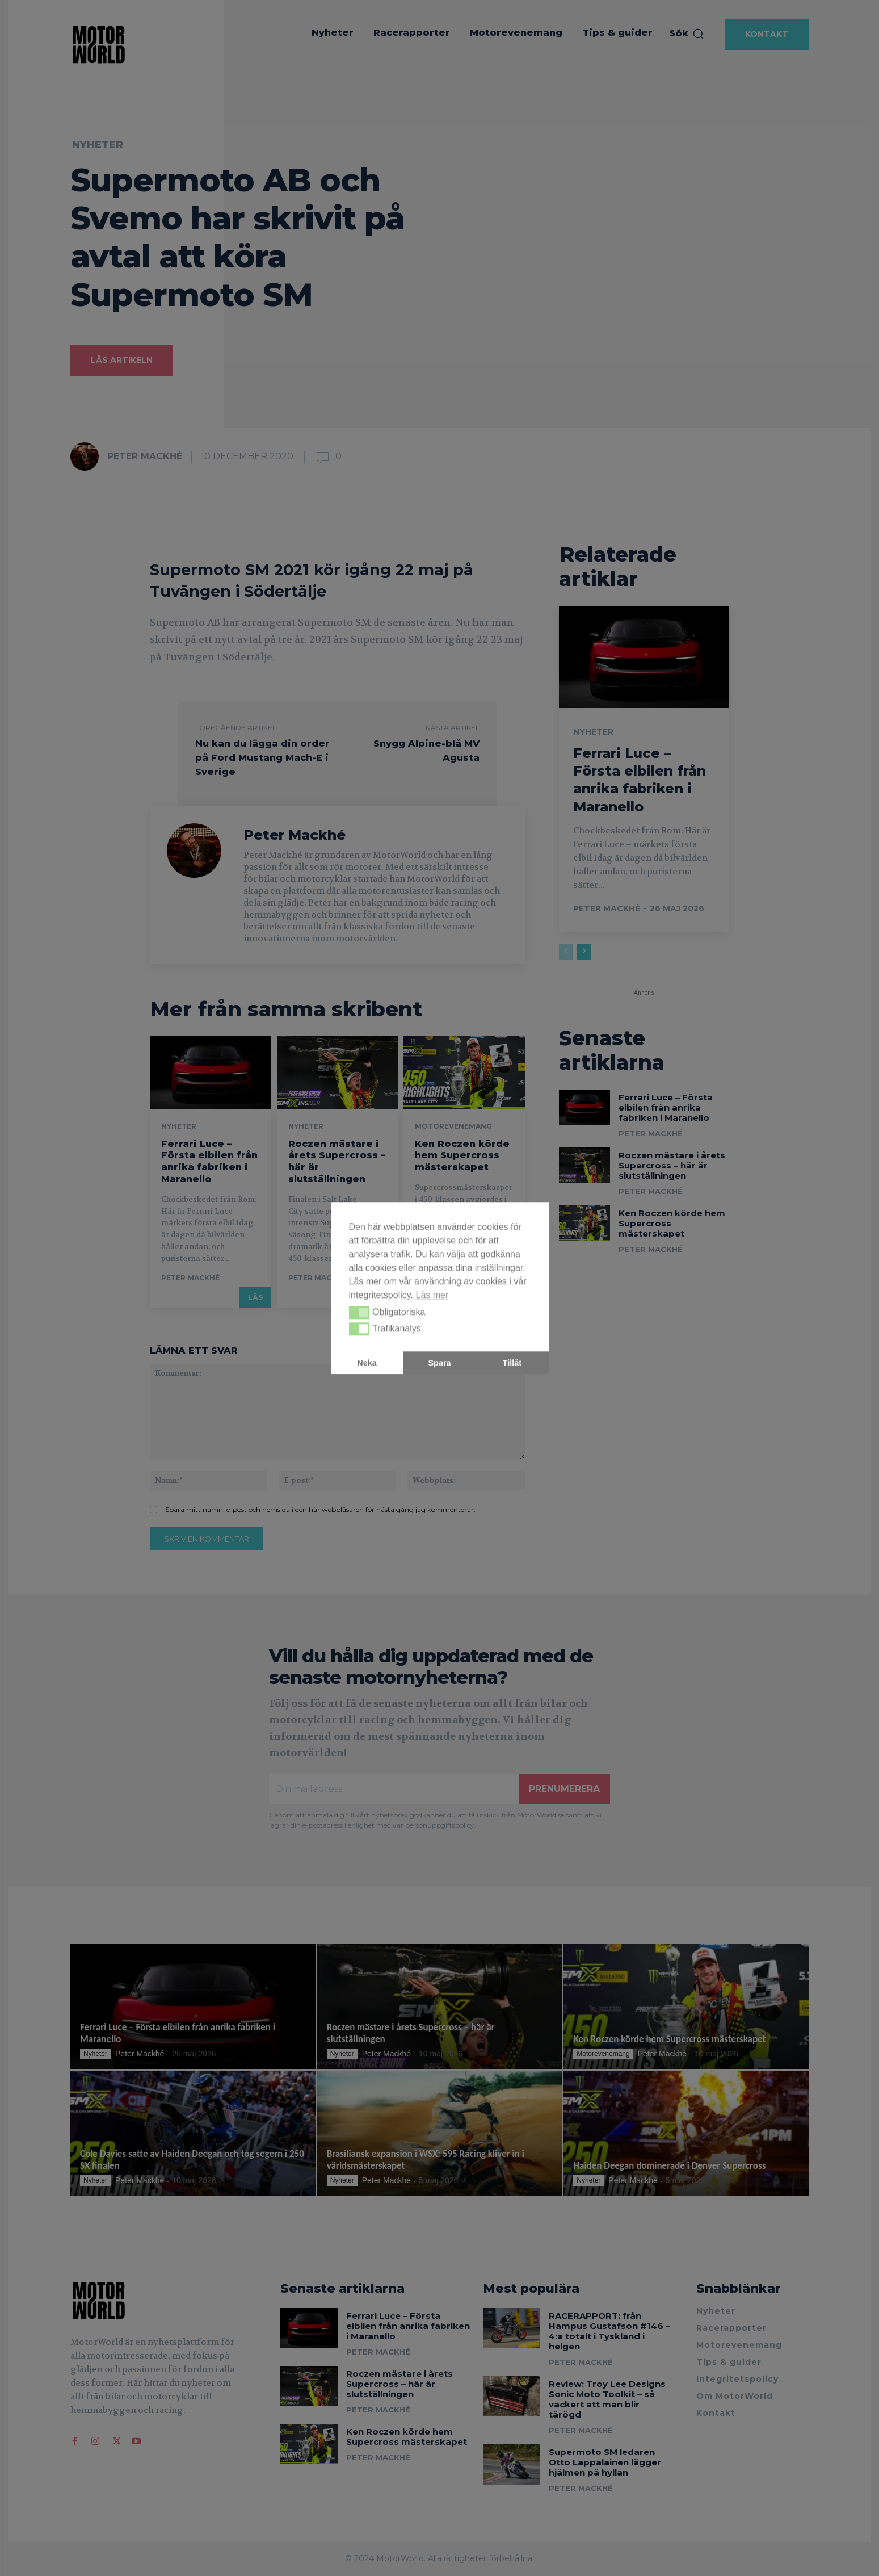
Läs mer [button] (431, 1295)
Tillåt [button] (512, 1362)
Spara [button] (439, 1362)
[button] (359, 1312)
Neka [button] (366, 1362)
